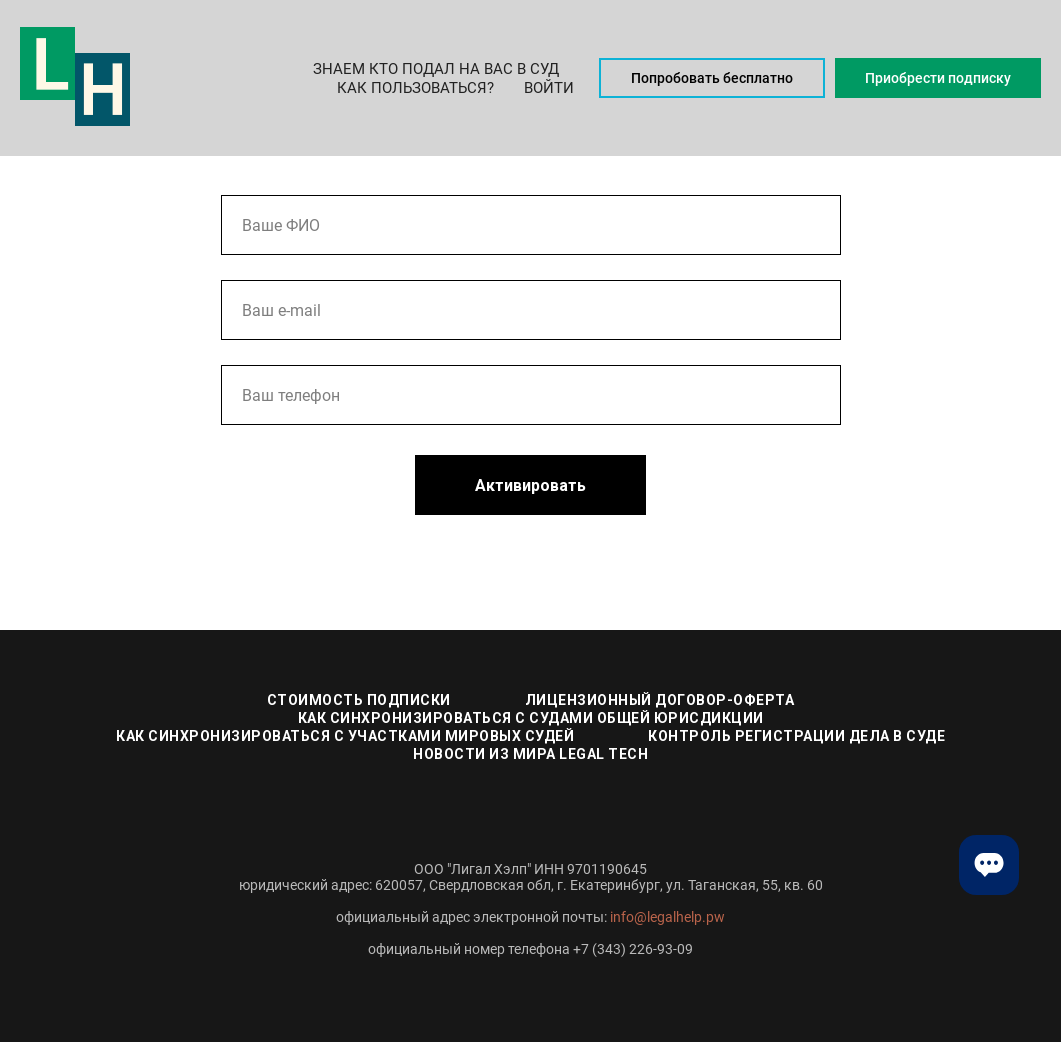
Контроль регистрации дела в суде (796, 736)
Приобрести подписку (938, 78)
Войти (549, 88)
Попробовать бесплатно (712, 78)
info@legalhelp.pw (667, 917)
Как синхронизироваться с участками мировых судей (345, 736)
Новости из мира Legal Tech (530, 754)
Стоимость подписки (359, 700)
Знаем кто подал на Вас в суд (436, 69)
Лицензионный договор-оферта (660, 700)
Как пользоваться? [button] (415, 88)
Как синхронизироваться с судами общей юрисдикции (531, 718)
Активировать (530, 485)
